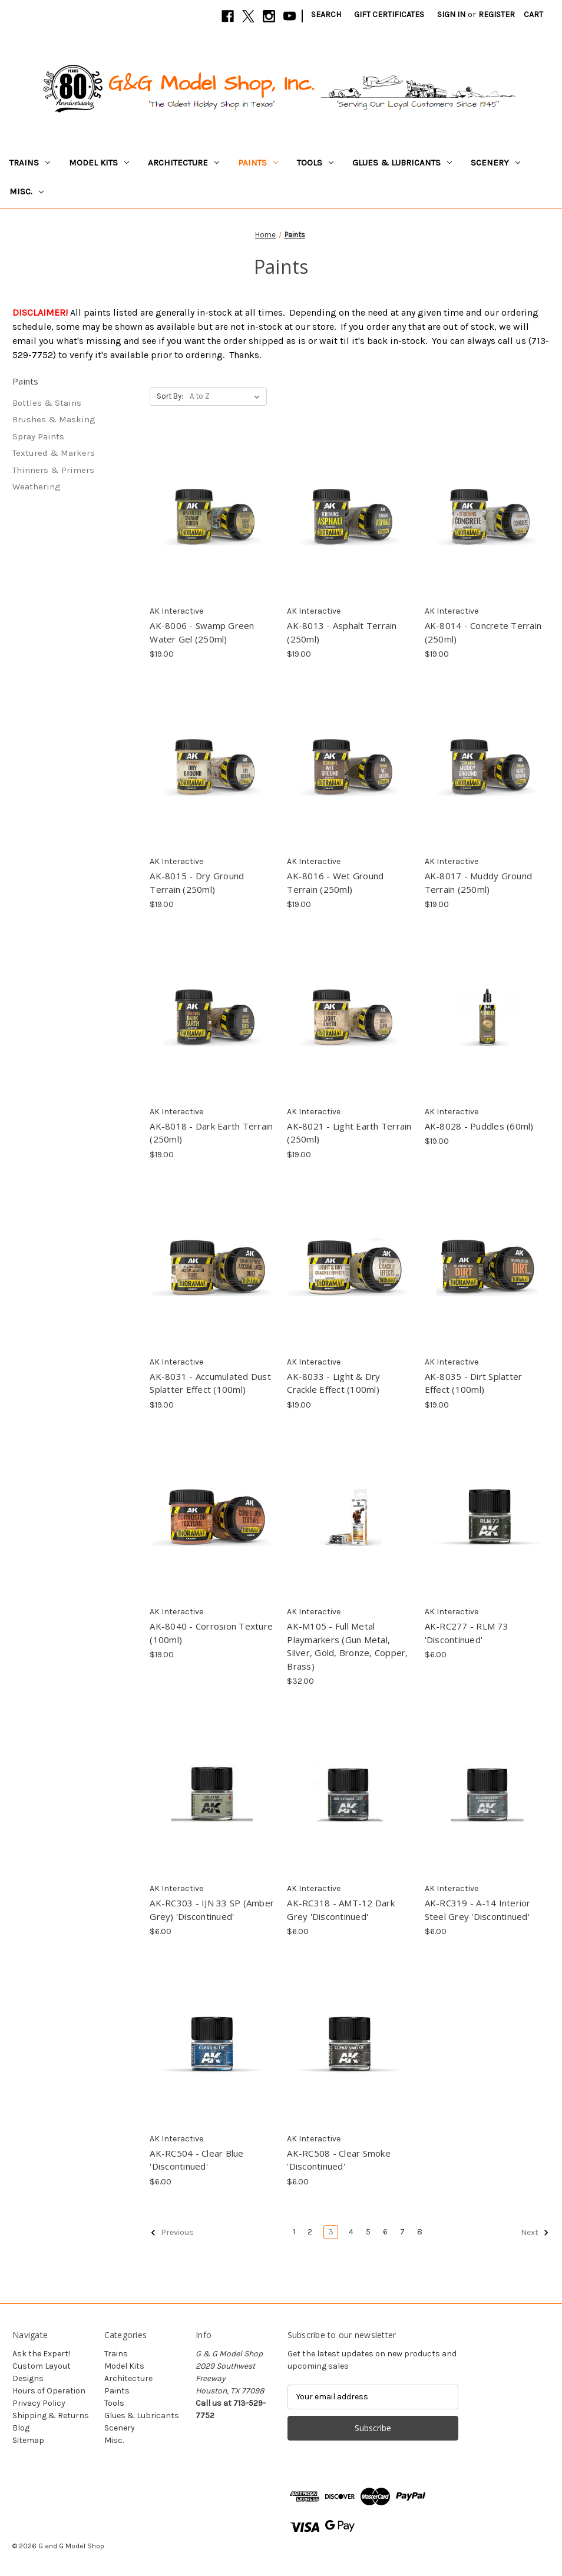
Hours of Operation (48, 2391)
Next (535, 2233)
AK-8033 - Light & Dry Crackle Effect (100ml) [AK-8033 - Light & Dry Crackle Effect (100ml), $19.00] (333, 1383)
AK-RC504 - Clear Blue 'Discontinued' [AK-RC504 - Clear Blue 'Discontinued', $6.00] (196, 2160)
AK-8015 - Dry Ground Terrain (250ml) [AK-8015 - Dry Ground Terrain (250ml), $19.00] (197, 882)
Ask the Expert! (41, 2354)
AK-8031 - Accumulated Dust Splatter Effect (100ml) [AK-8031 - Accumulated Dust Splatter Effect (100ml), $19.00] (210, 1383)
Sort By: (170, 396)
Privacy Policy (38, 2403)
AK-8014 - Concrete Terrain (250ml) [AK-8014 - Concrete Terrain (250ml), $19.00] (483, 632)
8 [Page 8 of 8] (419, 2232)
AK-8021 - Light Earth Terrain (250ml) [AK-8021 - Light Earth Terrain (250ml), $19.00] (349, 1132)
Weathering (36, 486)
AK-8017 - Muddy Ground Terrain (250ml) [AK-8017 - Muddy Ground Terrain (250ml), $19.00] (479, 882)
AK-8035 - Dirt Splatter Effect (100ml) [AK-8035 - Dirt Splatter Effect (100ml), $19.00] (474, 1383)
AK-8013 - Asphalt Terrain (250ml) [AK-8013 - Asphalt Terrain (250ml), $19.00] (341, 632)
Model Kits (99, 162)
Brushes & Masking (53, 419)
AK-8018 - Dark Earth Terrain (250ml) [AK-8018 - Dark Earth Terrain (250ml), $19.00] (211, 1132)
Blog (20, 2428)
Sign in (451, 14)
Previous (172, 2233)
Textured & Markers (53, 453)
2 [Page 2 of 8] (310, 2232)
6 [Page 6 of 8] (385, 2232)
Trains (29, 162)
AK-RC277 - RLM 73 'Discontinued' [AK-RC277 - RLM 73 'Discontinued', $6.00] (466, 1632)
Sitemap (28, 2440)
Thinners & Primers (53, 470)
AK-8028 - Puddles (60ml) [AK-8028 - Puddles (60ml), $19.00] (479, 1126)
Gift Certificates (389, 14)
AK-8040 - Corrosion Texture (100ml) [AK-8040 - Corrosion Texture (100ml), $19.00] (211, 1632)
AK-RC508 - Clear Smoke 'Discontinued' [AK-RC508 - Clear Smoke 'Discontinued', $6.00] (339, 2160)
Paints (258, 162)
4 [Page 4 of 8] (351, 2232)
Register (496, 14)
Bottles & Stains (46, 403)
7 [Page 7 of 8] (402, 2232)
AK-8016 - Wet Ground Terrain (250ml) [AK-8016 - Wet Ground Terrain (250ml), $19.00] (335, 882)
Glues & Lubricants (402, 162)
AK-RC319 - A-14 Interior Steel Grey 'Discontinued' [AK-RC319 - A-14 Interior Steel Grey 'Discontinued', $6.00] (478, 1909)
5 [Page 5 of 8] (368, 2232)
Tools (315, 162)
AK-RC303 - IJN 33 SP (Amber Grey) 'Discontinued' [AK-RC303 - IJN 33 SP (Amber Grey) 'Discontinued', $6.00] (212, 1909)
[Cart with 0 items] (533, 14)
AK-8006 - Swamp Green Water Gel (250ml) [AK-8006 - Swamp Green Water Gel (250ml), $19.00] (202, 632)
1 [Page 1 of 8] (294, 2232)
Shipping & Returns (50, 2416)
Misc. (26, 191)
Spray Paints (38, 436)
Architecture (183, 162)
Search (326, 14)
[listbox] (227, 396)
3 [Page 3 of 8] (330, 2232)
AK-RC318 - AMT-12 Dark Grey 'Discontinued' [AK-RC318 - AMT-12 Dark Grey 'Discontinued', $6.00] (341, 1909)
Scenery (495, 162)
